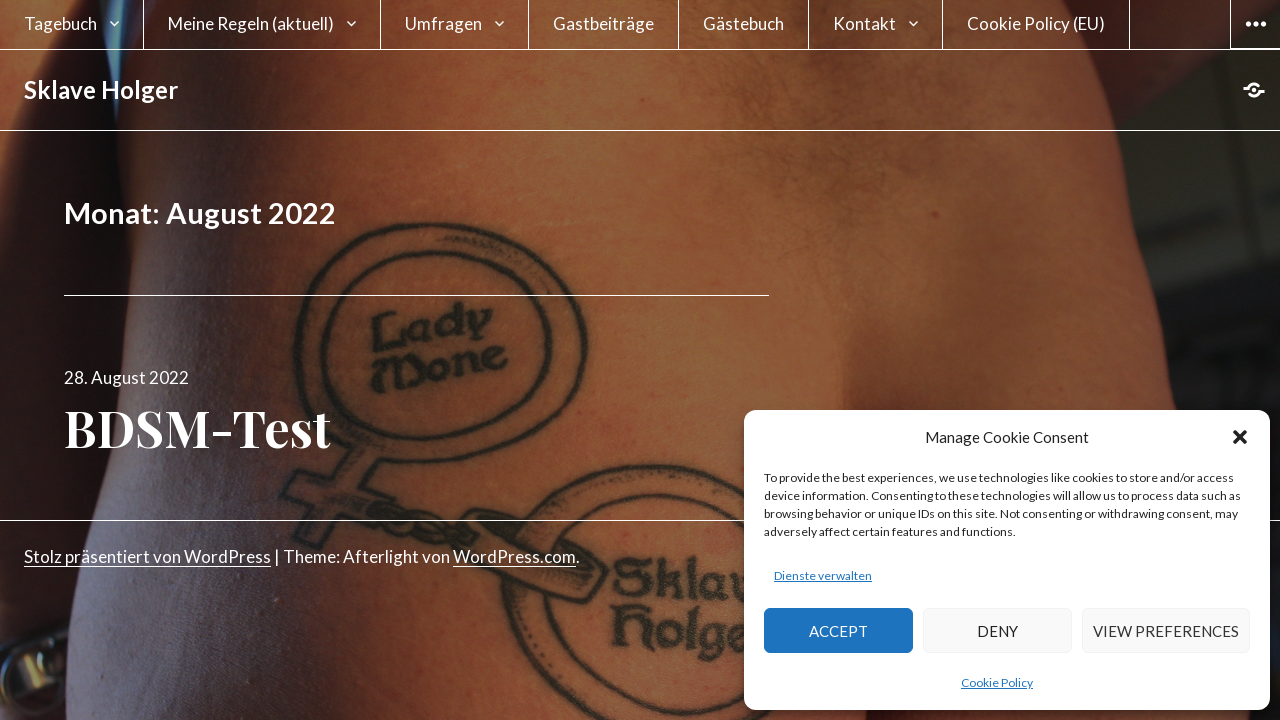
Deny (997, 631)
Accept (838, 631)
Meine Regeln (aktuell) (251, 23)
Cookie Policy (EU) (1036, 23)
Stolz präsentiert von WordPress (147, 556)
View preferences (1166, 631)
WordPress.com (514, 556)
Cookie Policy (997, 682)
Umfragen (443, 23)
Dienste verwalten (823, 575)
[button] (1240, 437)
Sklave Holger (101, 89)
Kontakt (864, 23)
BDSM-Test (197, 427)
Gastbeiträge (603, 23)
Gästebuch (743, 23)
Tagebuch (60, 23)
